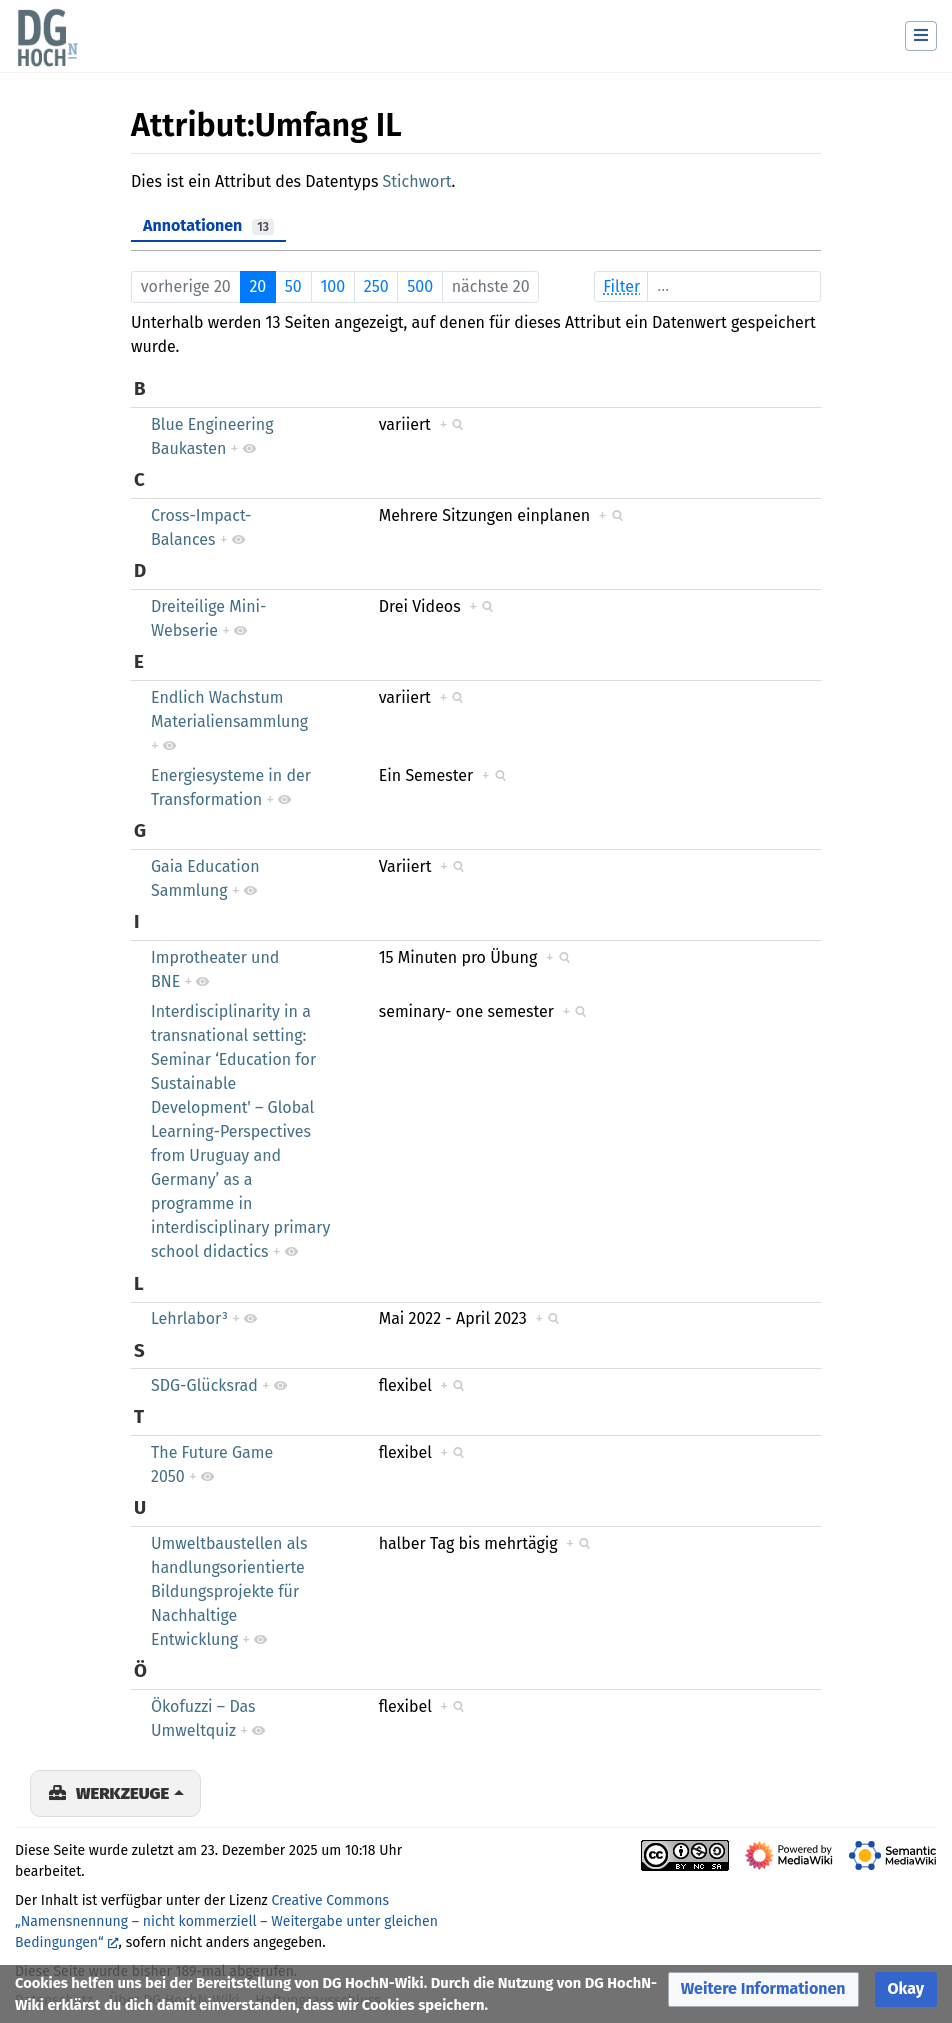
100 (332, 286)
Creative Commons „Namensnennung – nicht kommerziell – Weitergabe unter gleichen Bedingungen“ (226, 1921)
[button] (763, 1989)
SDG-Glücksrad (204, 1385)
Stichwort (417, 181)
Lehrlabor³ (189, 1318)
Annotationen (208, 225)
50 (293, 286)
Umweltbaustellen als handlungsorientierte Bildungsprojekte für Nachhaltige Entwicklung (229, 1591)
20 (257, 286)
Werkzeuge (122, 1793)
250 (376, 286)
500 (420, 286)
